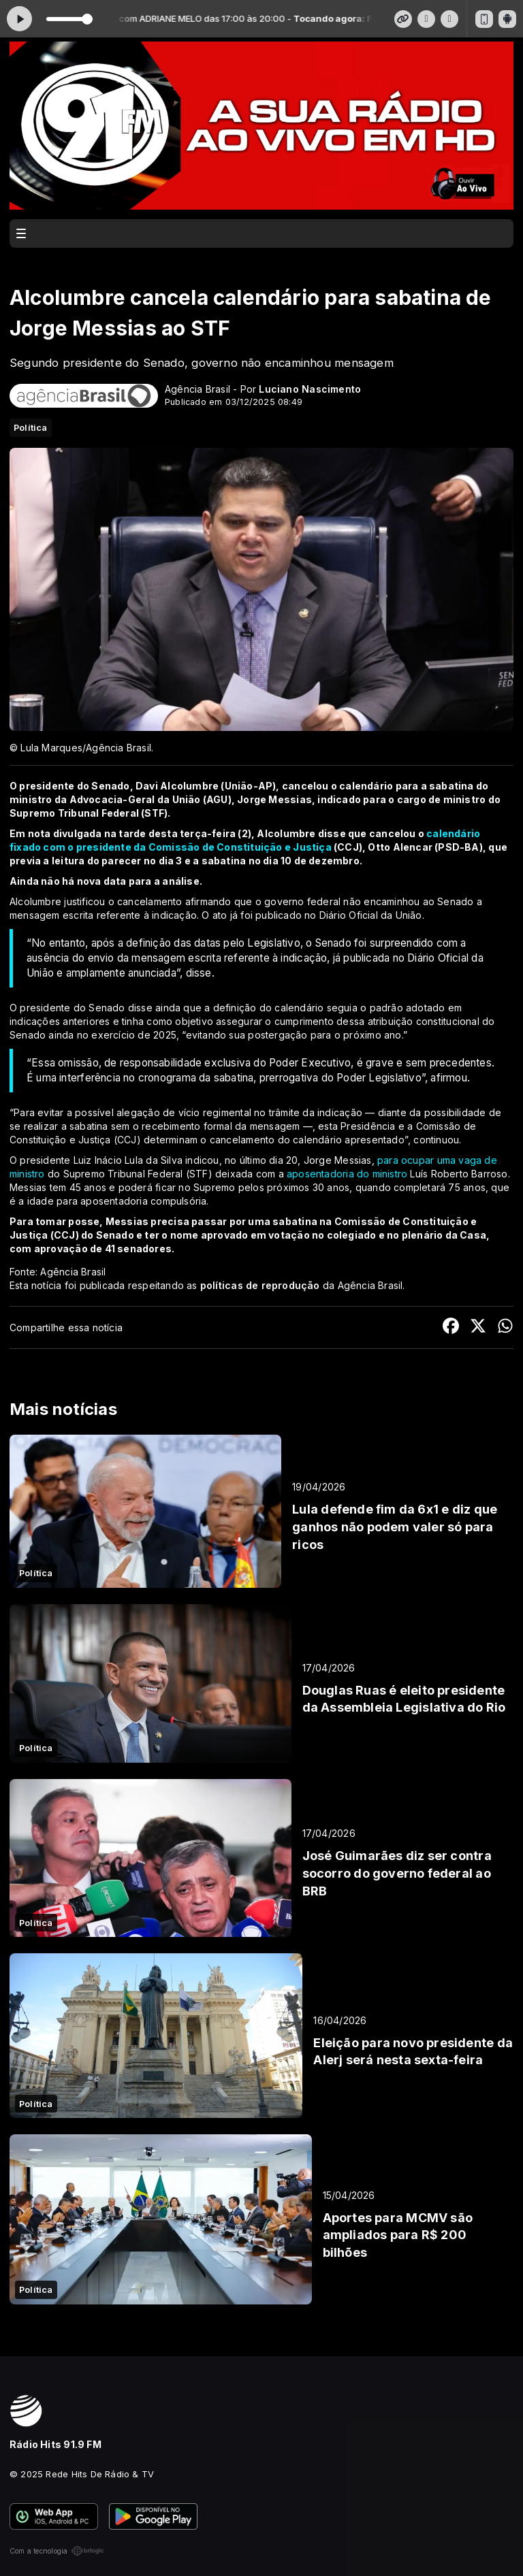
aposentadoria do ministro (347, 1173)
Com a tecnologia (57, 2551)
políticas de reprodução (260, 1285)
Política (31, 427)
